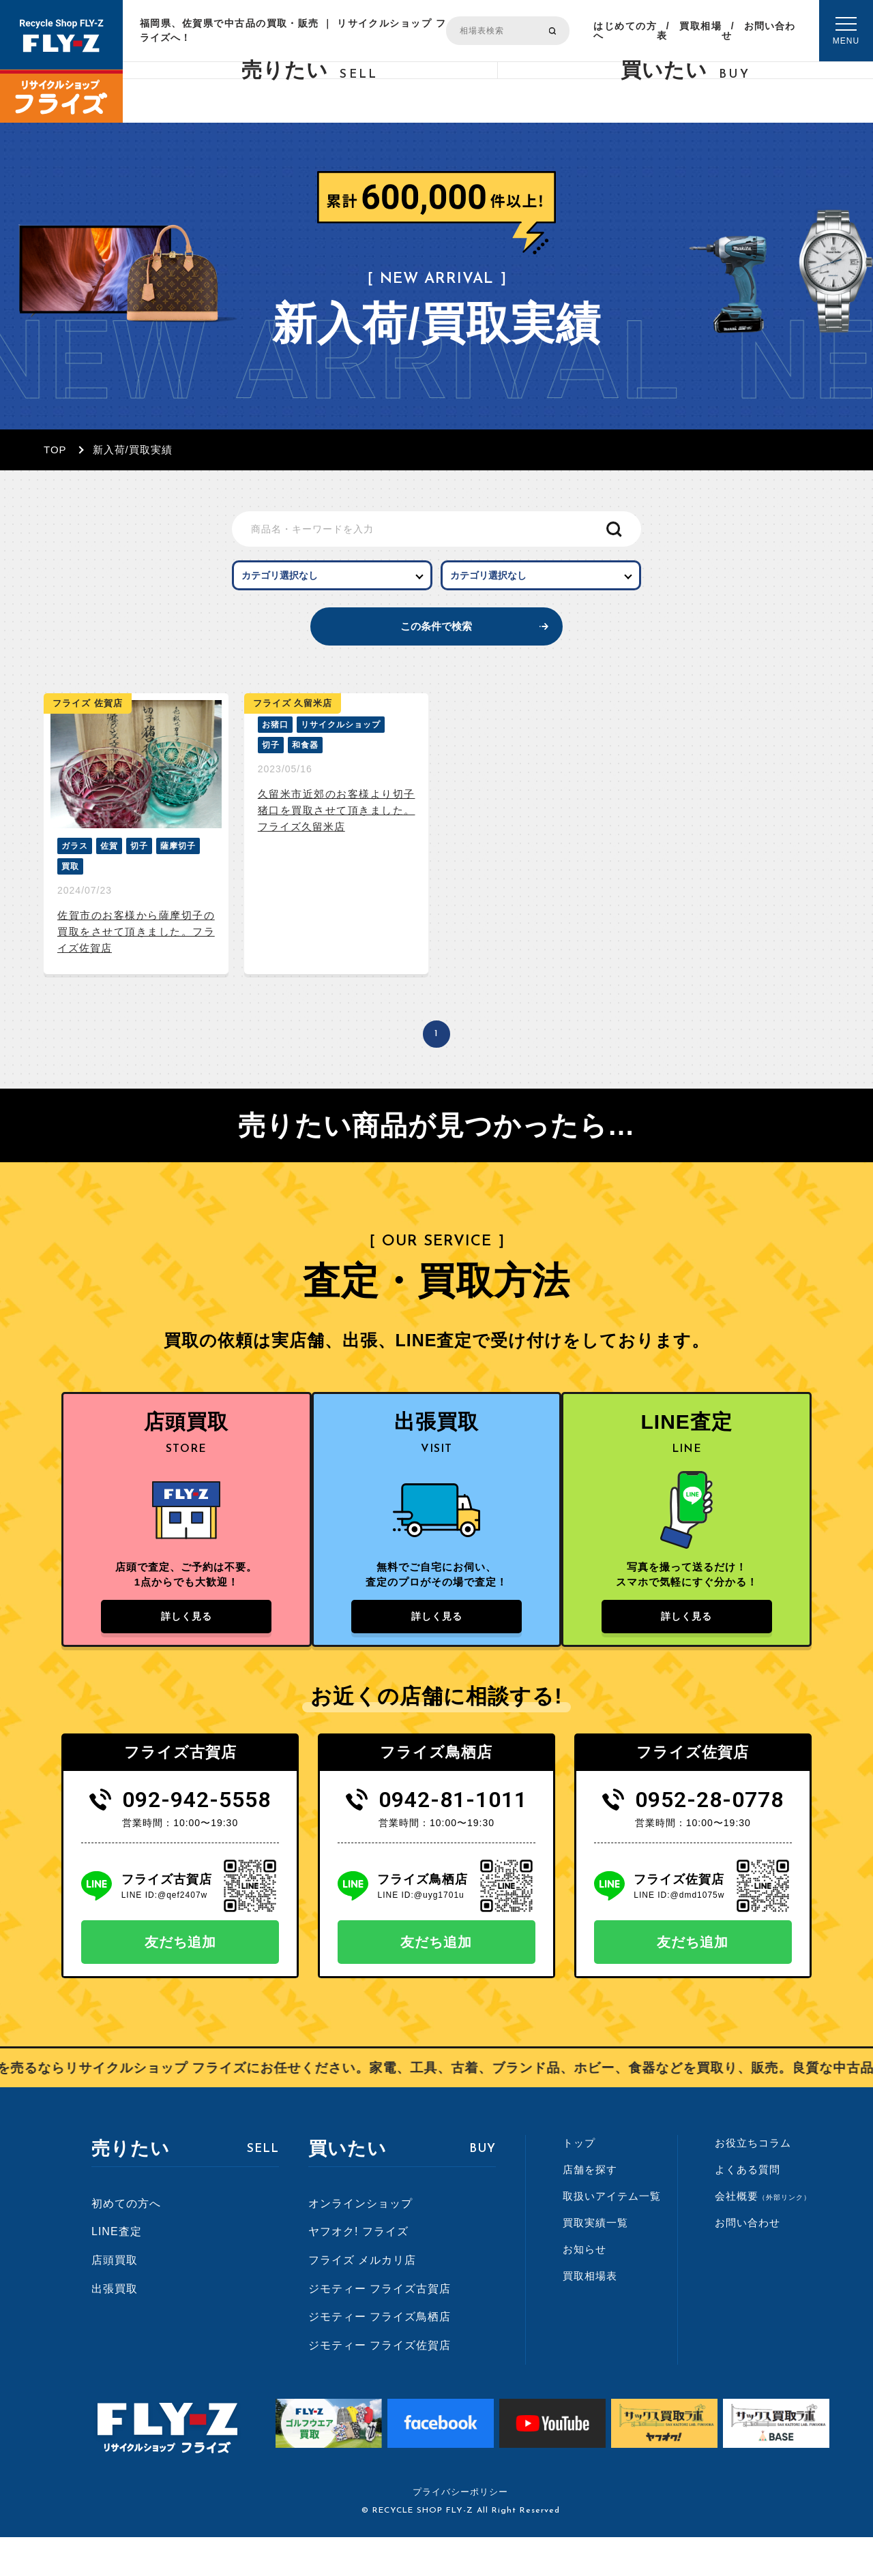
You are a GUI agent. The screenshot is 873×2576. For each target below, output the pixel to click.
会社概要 (763, 2235)
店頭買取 (114, 2298)
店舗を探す (590, 2208)
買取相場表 (689, 30)
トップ (579, 2181)
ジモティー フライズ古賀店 (379, 2327)
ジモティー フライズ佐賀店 (379, 2383)
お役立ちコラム (753, 2181)
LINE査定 (116, 2270)
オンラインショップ (360, 2241)
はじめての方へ (624, 30)
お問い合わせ (758, 30)
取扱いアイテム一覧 (612, 2235)
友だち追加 (180, 1980)
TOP (55, 449)
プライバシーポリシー (460, 2531)
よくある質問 (747, 2208)
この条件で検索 (436, 644)
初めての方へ (126, 2241)
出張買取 (114, 2327)
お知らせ (584, 2288)
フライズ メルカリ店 (362, 2298)
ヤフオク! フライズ (358, 2270)
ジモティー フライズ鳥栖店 (379, 2355)
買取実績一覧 (595, 2261)
